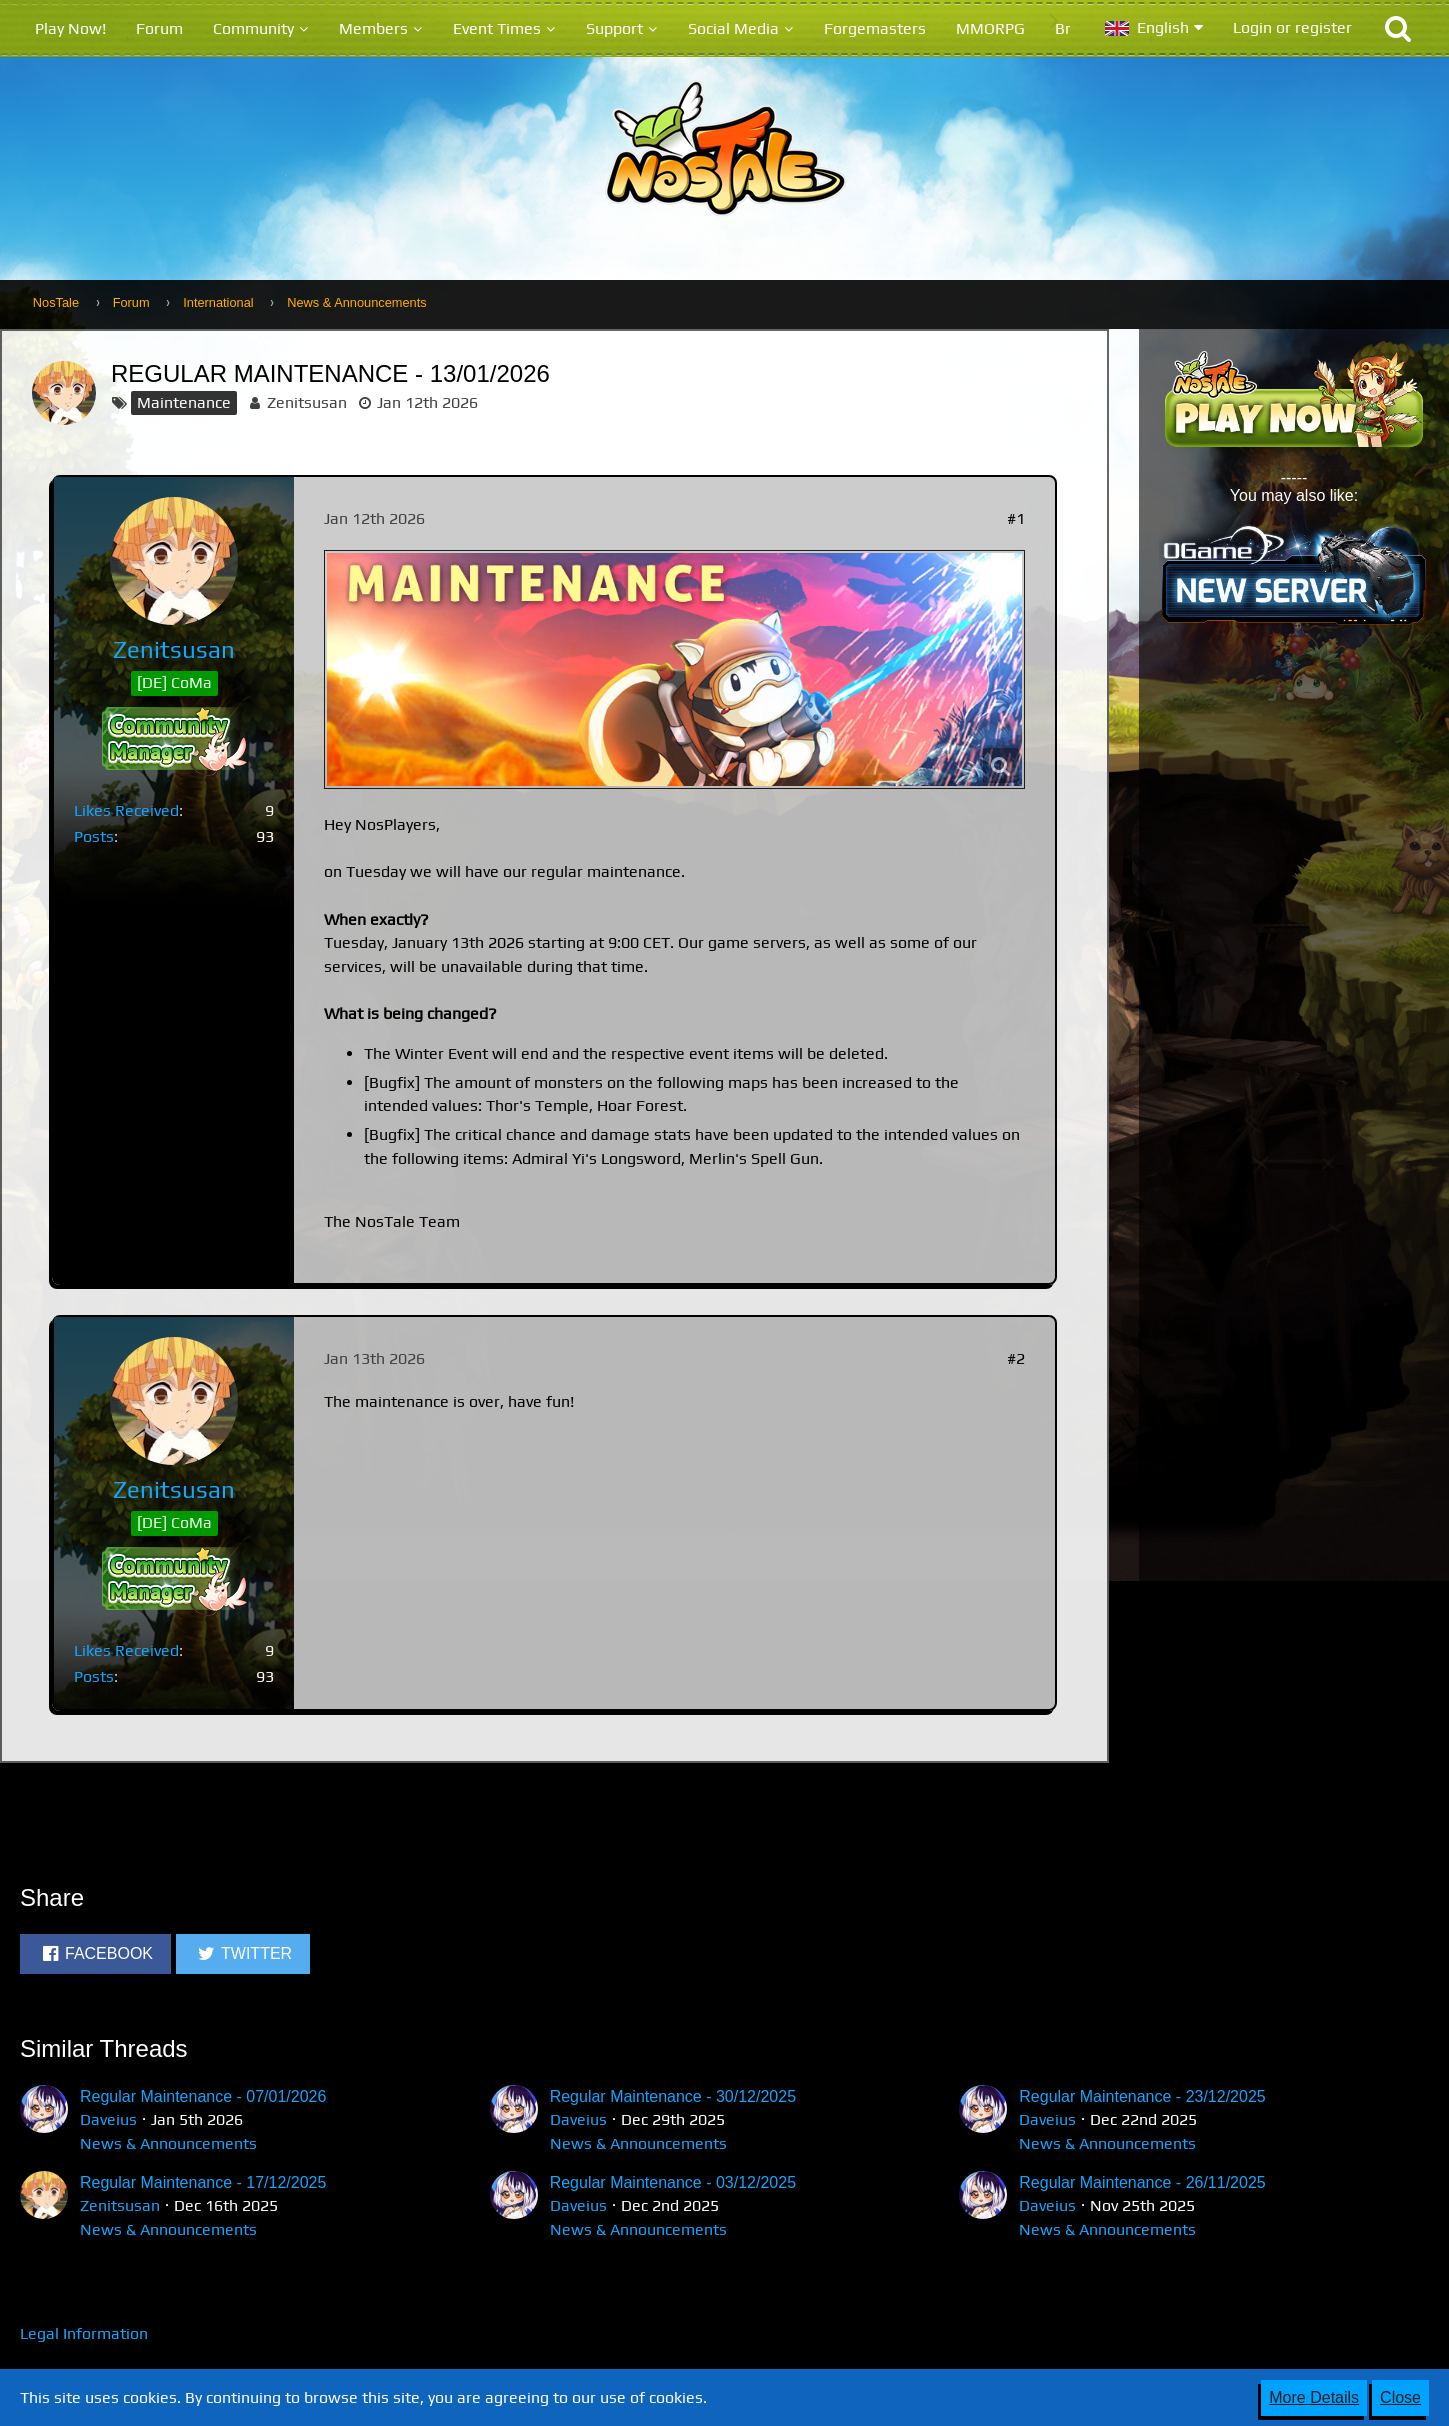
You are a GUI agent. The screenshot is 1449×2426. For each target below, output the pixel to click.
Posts (94, 836)
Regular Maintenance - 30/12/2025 (673, 2096)
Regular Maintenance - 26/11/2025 (1142, 2182)
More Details (1314, 2397)
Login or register (1292, 27)
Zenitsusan (307, 402)
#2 (1016, 1358)
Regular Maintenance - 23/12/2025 (1142, 2096)
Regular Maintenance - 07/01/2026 (203, 2096)
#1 (1016, 518)
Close (1400, 2397)
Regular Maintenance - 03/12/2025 (673, 2182)
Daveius (108, 2119)
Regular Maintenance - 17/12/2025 (203, 2182)
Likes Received (126, 810)
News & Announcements (168, 2143)
